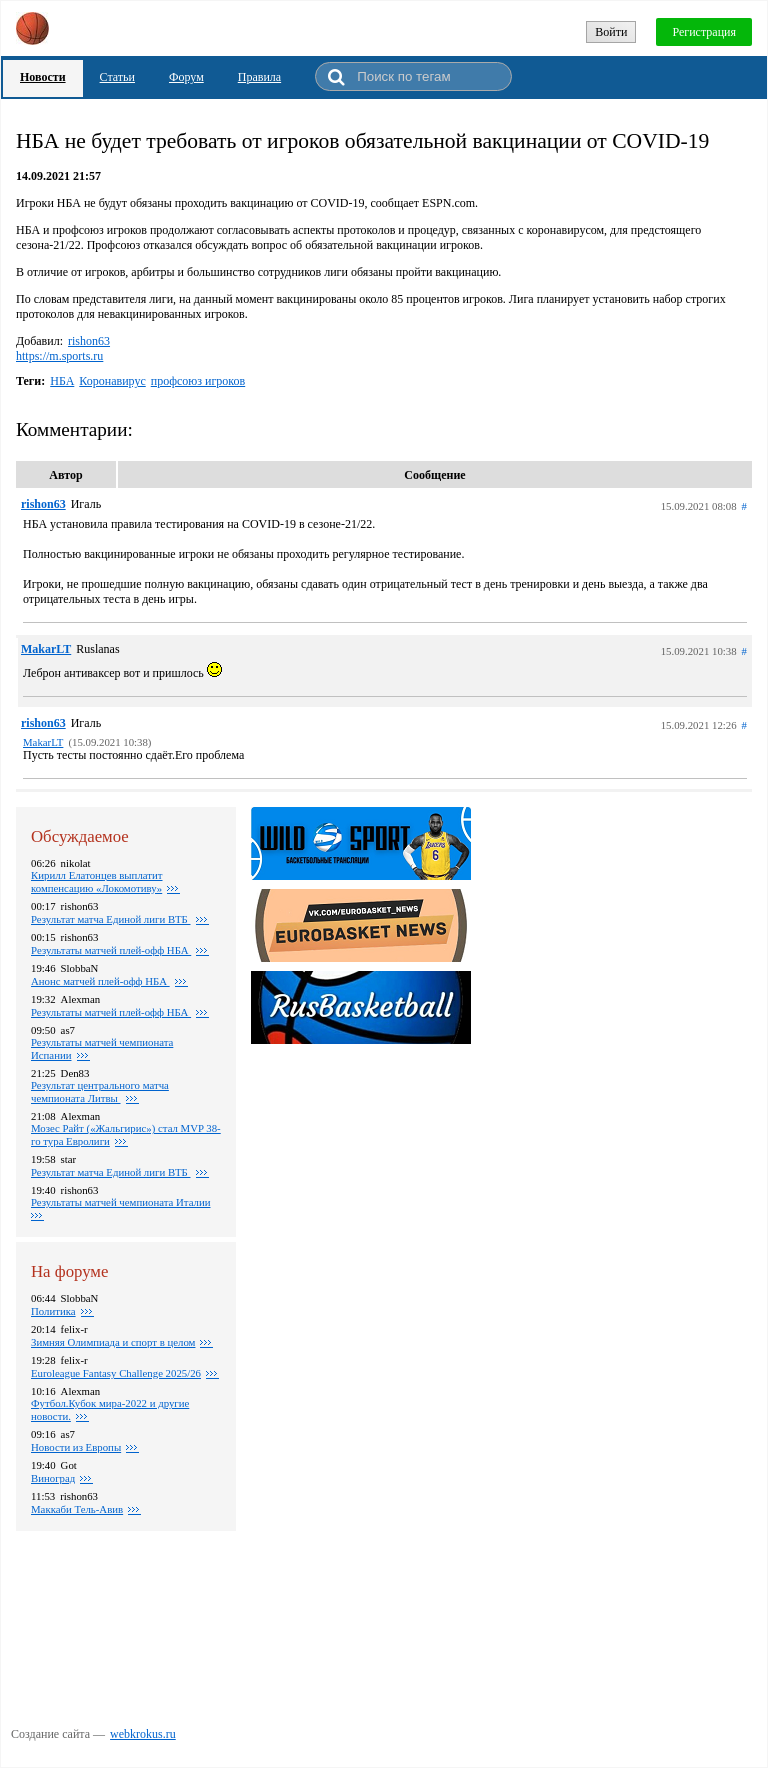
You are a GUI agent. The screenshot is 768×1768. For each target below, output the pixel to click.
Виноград (53, 1478)
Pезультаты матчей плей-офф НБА (111, 950)
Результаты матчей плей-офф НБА (111, 1012)
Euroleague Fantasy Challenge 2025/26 (116, 1373)
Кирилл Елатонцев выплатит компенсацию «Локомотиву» (97, 881)
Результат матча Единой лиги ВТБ (111, 919)
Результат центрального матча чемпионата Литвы (100, 1091)
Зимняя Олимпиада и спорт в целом (113, 1342)
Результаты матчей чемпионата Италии (121, 1202)
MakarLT (46, 649)
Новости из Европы (76, 1447)
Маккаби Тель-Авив (77, 1509)
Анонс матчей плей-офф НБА (100, 981)
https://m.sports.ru (59, 356)
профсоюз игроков (198, 381)
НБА (62, 381)
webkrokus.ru (143, 1734)
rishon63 (89, 341)
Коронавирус (112, 381)
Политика (53, 1311)
